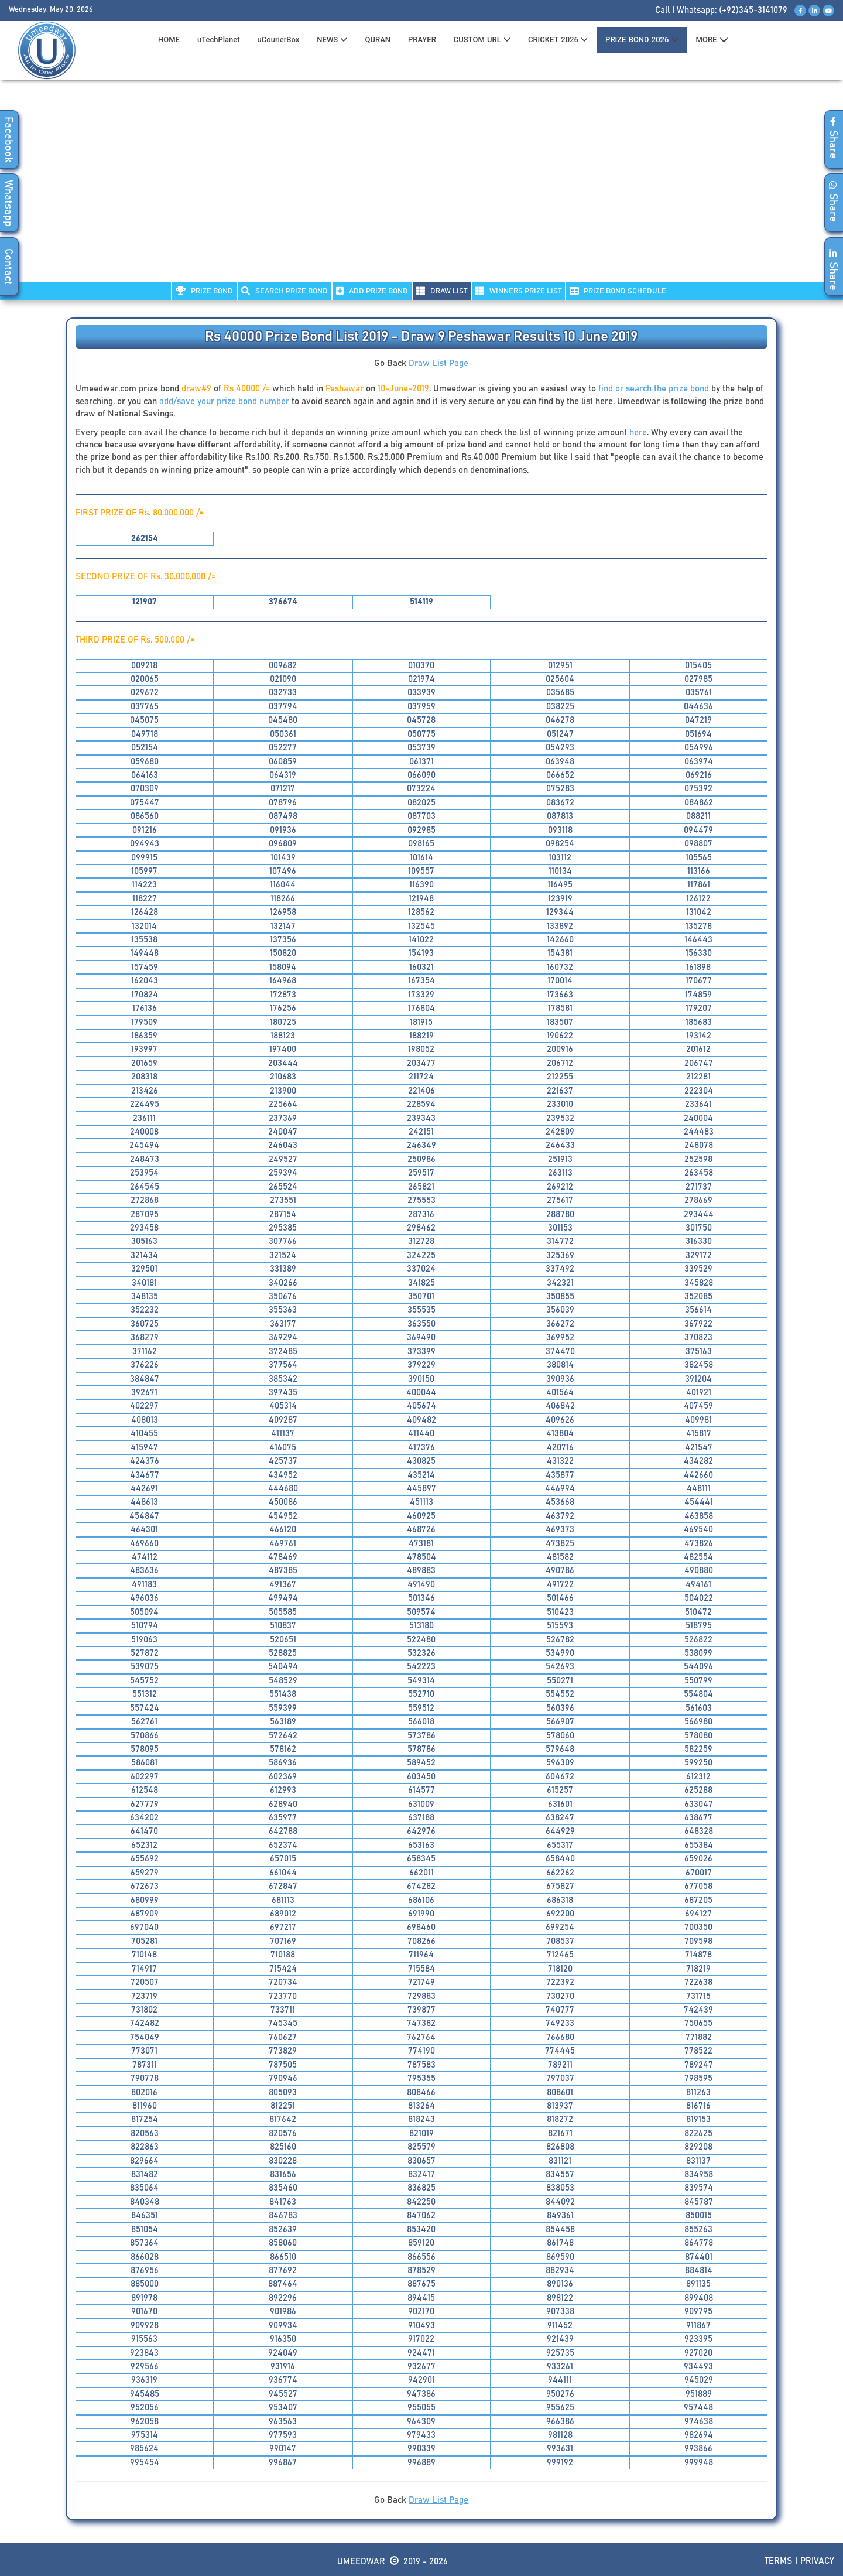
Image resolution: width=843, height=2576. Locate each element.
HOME (169, 39)
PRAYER (422, 39)
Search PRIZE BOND (284, 290)
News (332, 39)
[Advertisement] (421, 188)
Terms (778, 2561)
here (638, 432)
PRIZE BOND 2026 (641, 39)
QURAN (377, 39)
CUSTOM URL (482, 39)
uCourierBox (279, 39)
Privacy (817, 2561)
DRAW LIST (441, 290)
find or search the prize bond (653, 388)
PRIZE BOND (204, 290)
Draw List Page (438, 363)
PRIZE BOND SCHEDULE (618, 290)
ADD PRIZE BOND (372, 290)
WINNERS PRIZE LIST (518, 290)
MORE (712, 40)
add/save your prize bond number (224, 401)
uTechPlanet (218, 39)
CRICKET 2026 (558, 39)
